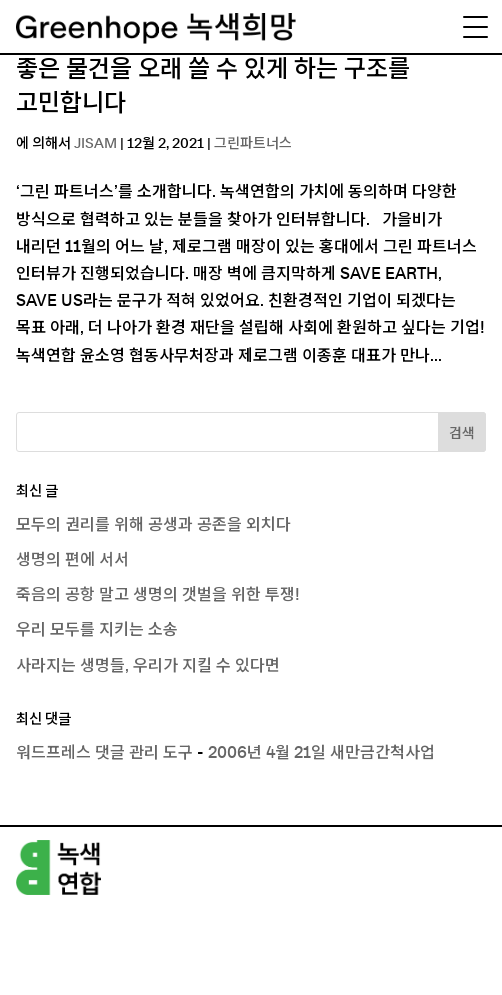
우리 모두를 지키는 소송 (97, 630)
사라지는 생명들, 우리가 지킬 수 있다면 (148, 666)
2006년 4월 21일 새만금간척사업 (321, 753)
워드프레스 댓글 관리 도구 (104, 753)
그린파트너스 (253, 144)
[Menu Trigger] (475, 27)
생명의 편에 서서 (72, 560)
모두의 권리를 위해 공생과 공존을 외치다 (153, 525)
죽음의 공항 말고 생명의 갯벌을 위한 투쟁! (158, 595)
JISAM (95, 144)
